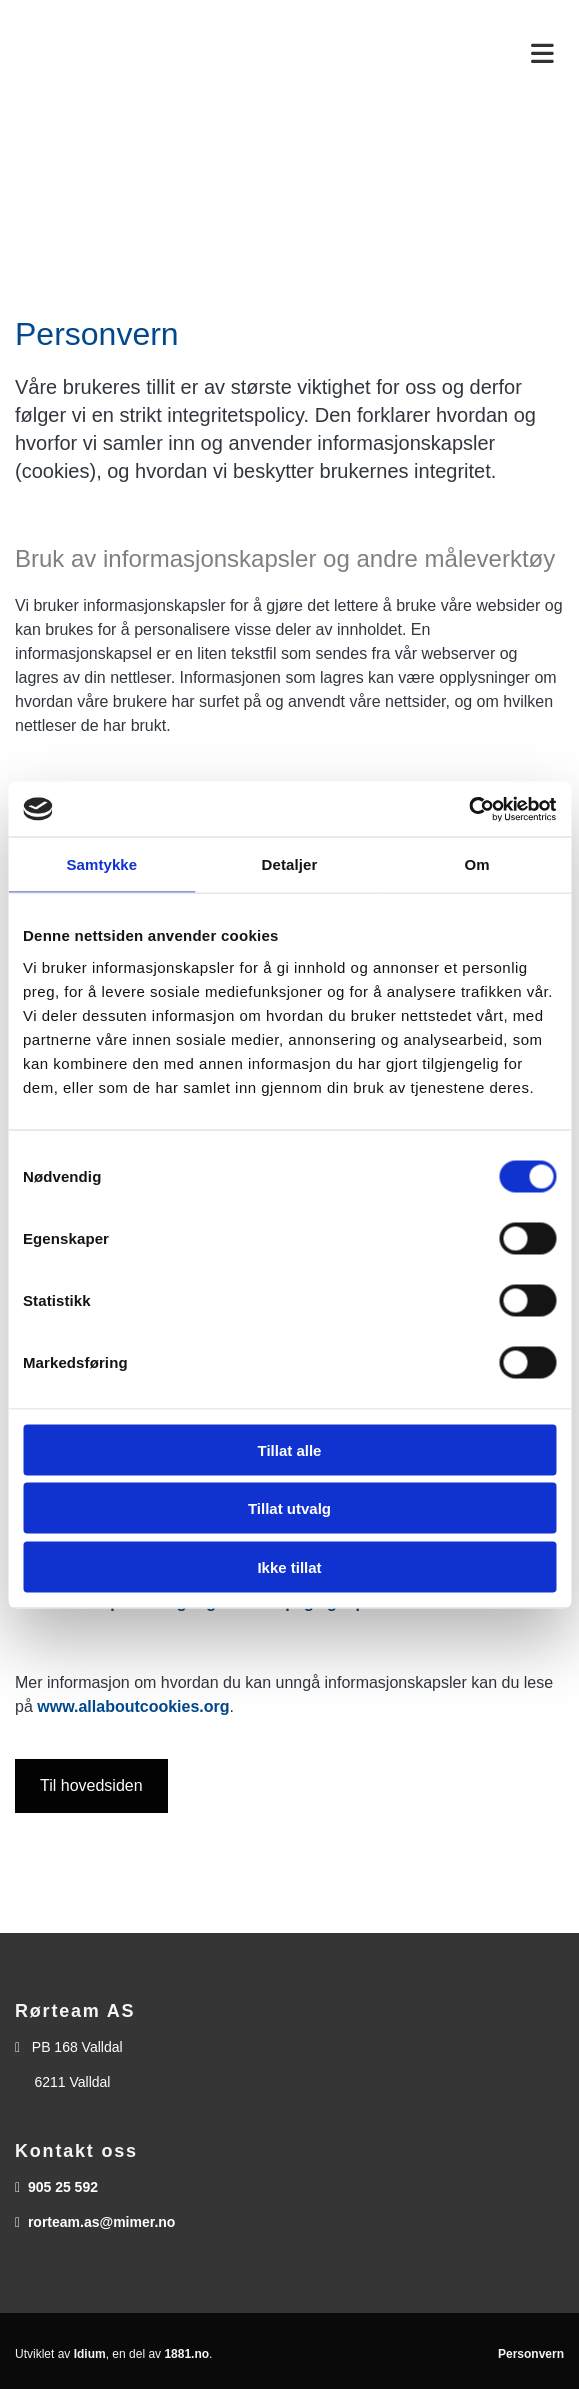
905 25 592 (63, 2187)
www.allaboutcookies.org (133, 1706)
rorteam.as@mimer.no (102, 2222)
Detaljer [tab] (290, 864)
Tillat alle (290, 1449)
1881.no (186, 2354)
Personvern (531, 2354)
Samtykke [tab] (101, 864)
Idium (90, 2354)
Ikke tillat (289, 1566)
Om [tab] (477, 864)
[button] (91, 1786)
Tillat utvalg (289, 1508)
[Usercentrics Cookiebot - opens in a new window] (468, 809)
